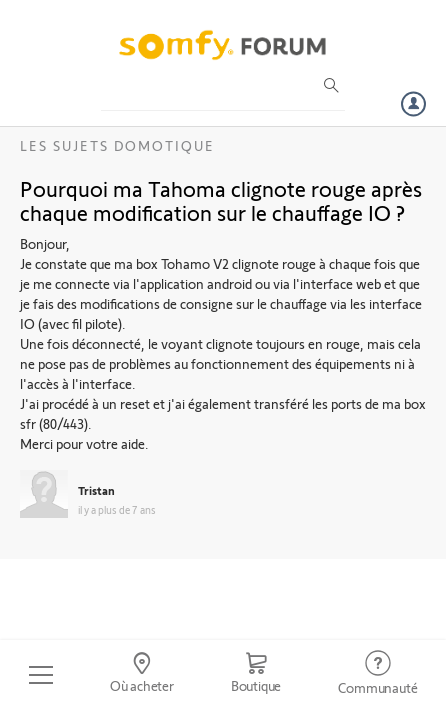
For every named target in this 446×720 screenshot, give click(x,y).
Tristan (96, 490)
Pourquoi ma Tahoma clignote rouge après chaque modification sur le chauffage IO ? (221, 200)
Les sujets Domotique (117, 145)
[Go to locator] (141, 675)
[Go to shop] (256, 675)
